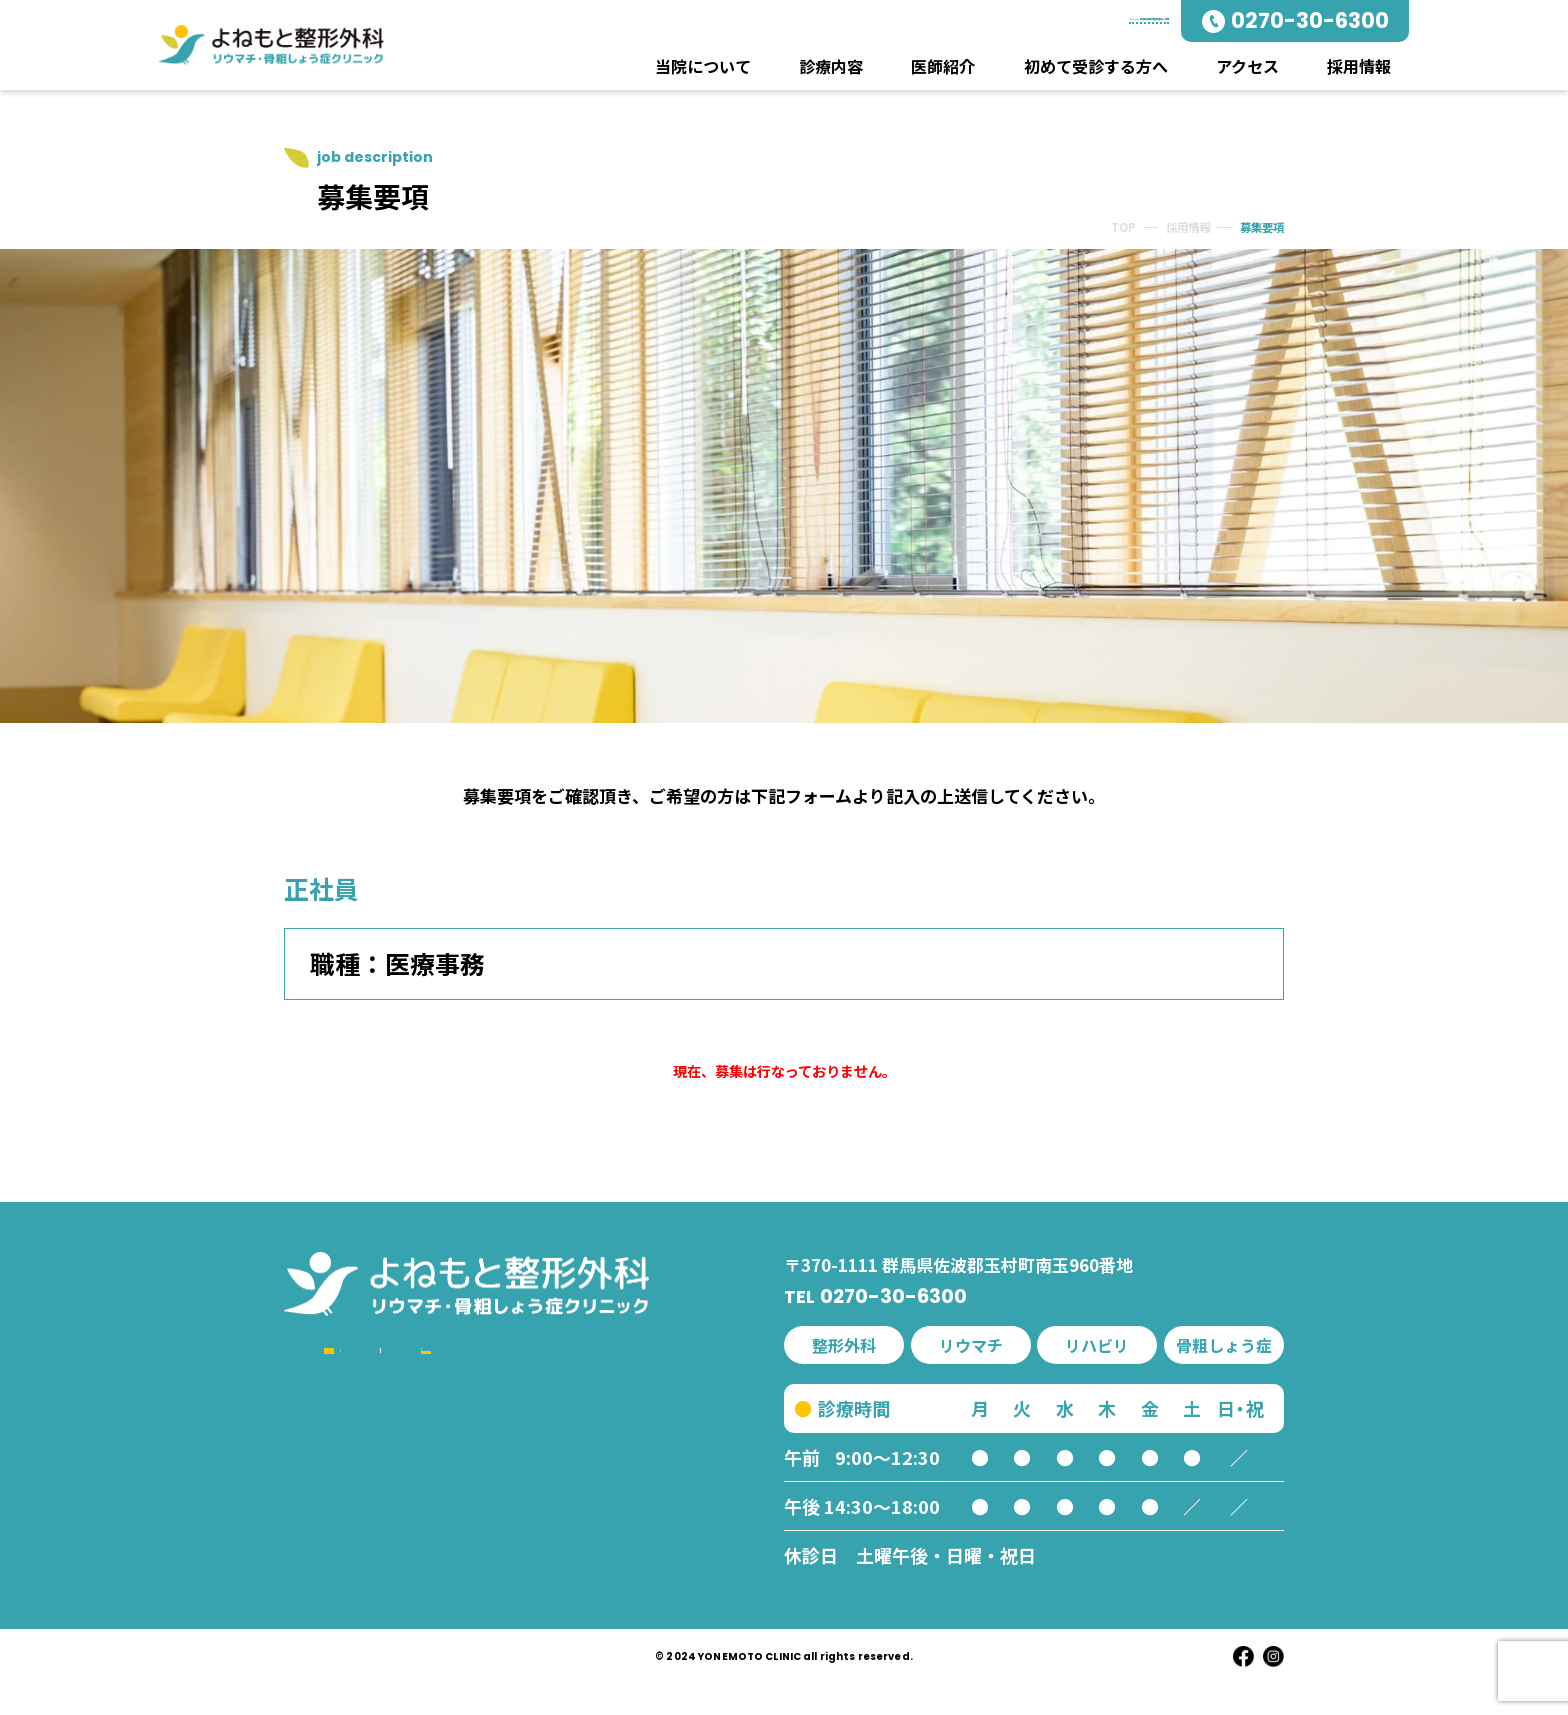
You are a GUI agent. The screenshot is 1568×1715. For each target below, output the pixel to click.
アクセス (1245, 66)
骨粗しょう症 (388, 1521)
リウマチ (372, 1486)
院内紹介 (565, 1451)
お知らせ (565, 1521)
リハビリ (372, 1556)
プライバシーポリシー (629, 1591)
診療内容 (832, 66)
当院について (704, 66)
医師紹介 (943, 66)
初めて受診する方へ (1095, 66)
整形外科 (372, 1451)
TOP (1105, 239)
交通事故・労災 (396, 1591)
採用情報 (1357, 66)
